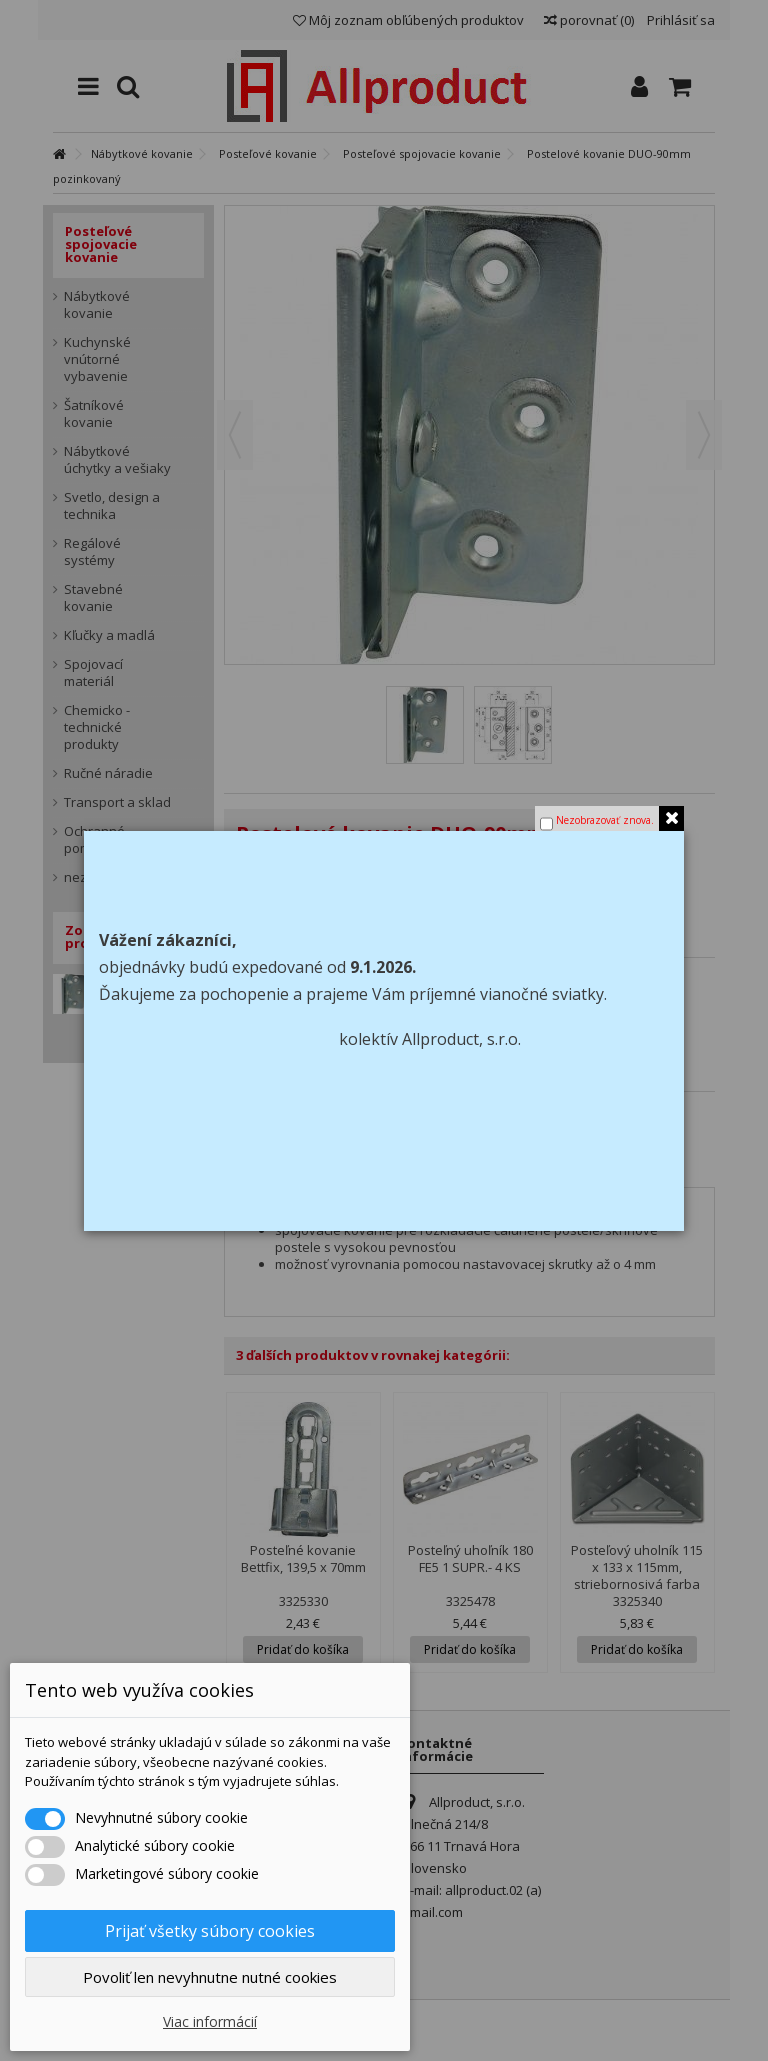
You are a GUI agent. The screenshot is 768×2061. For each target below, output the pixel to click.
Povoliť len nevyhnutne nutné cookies (210, 1977)
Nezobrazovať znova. (605, 820)
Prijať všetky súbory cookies (210, 1931)
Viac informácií (210, 2021)
